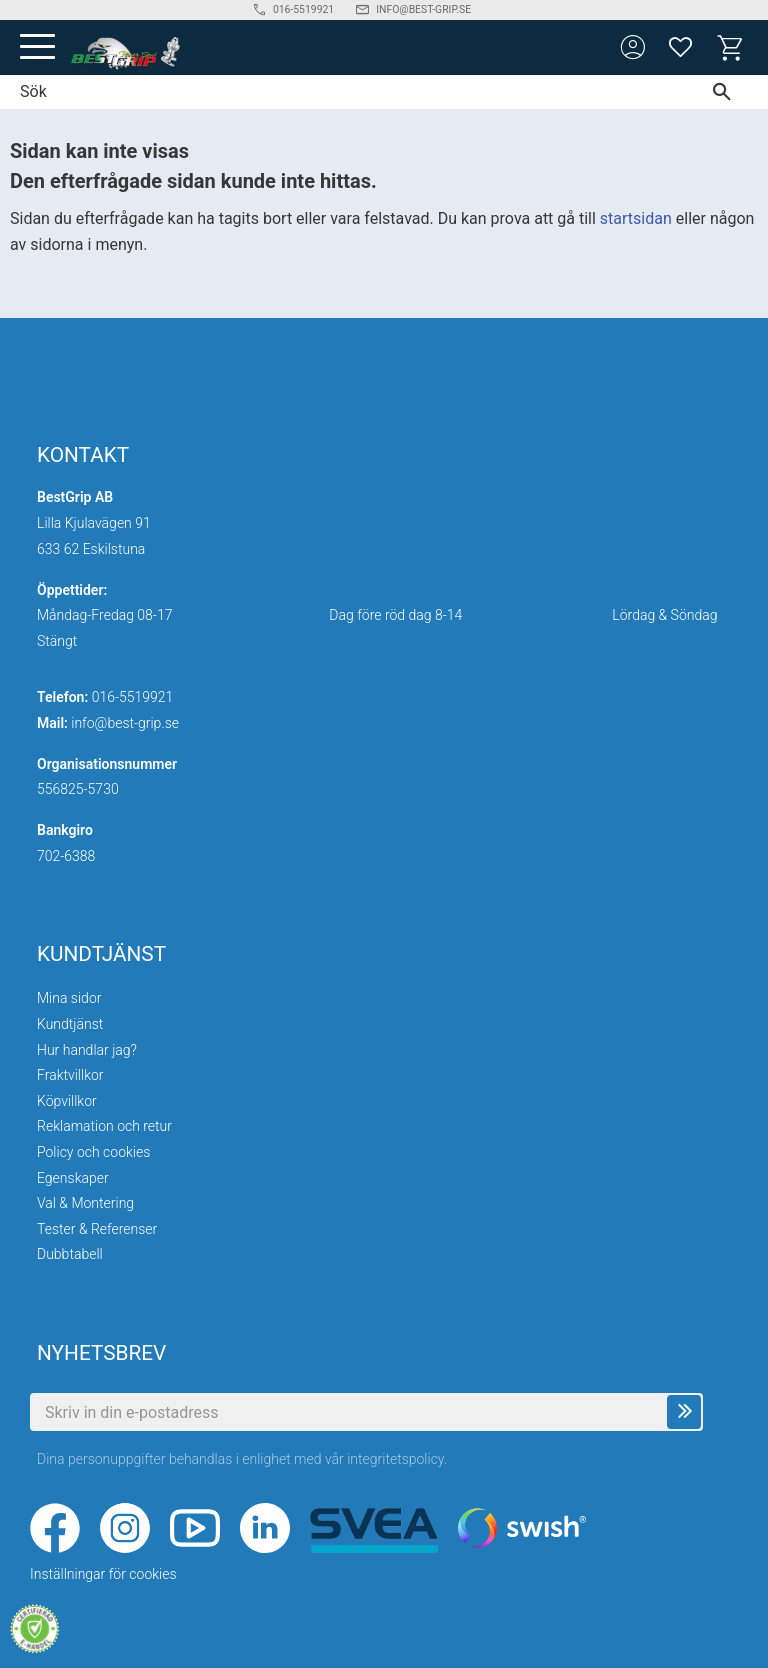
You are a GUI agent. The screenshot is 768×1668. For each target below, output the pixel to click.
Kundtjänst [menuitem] (70, 1024)
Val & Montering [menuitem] (85, 1203)
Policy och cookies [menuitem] (93, 1152)
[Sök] (726, 92)
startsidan (636, 218)
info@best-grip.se (125, 723)
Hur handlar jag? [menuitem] (87, 1050)
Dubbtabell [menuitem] (70, 1254)
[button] (37, 47)
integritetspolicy (395, 1459)
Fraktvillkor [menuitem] (70, 1075)
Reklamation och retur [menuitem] (104, 1126)
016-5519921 (133, 697)
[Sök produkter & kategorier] (342, 92)
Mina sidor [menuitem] (69, 998)
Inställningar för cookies (103, 1574)
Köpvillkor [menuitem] (67, 1101)
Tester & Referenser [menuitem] (97, 1229)
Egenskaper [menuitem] (73, 1178)
